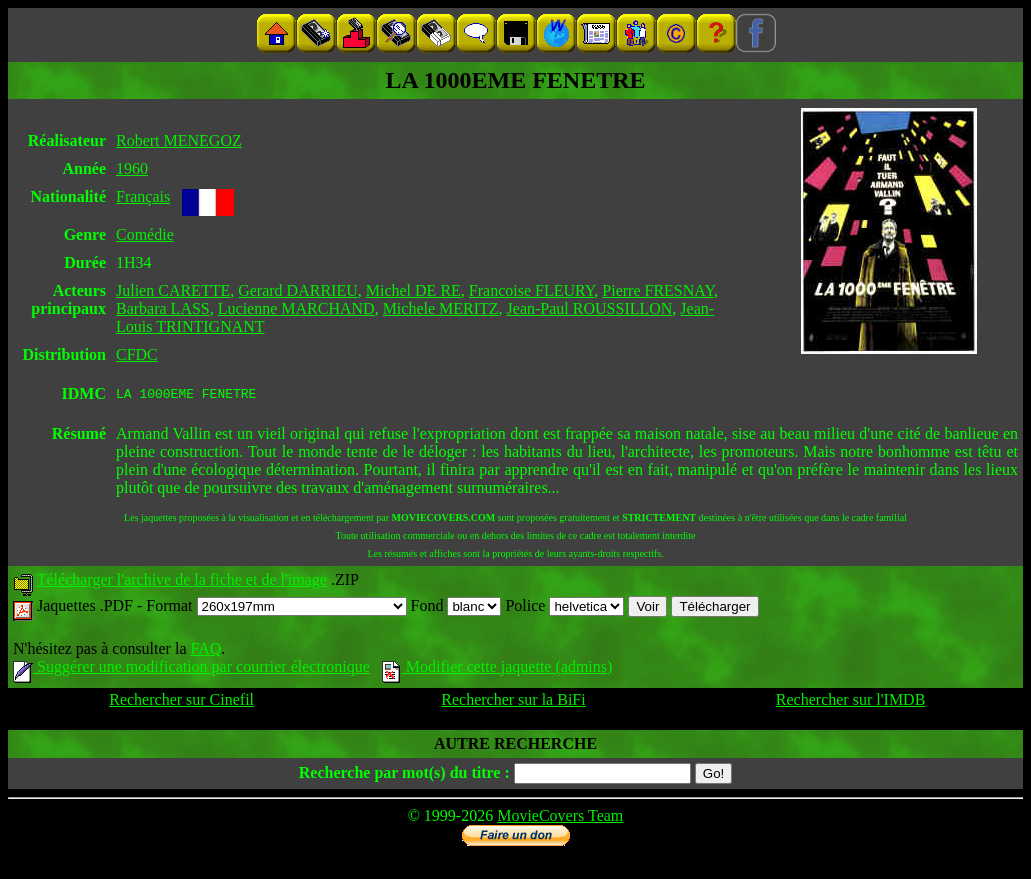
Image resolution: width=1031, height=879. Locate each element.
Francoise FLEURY (531, 290)
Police (564, 608)
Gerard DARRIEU (298, 290)
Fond (456, 608)
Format (276, 608)
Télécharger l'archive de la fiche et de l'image (182, 582)
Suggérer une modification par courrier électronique (191, 669)
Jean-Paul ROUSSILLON (590, 308)
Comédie (145, 234)
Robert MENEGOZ (179, 140)
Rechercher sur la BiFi (513, 702)
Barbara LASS (163, 308)
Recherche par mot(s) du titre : (404, 775)
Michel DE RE (413, 290)
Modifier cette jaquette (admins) (497, 669)
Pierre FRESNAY (658, 290)
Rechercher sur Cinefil (181, 702)
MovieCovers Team (560, 818)
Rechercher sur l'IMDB (851, 702)
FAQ (205, 651)
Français (143, 196)
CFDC (137, 354)
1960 (132, 168)
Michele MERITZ (441, 308)
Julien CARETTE (173, 290)
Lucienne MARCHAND (296, 308)
